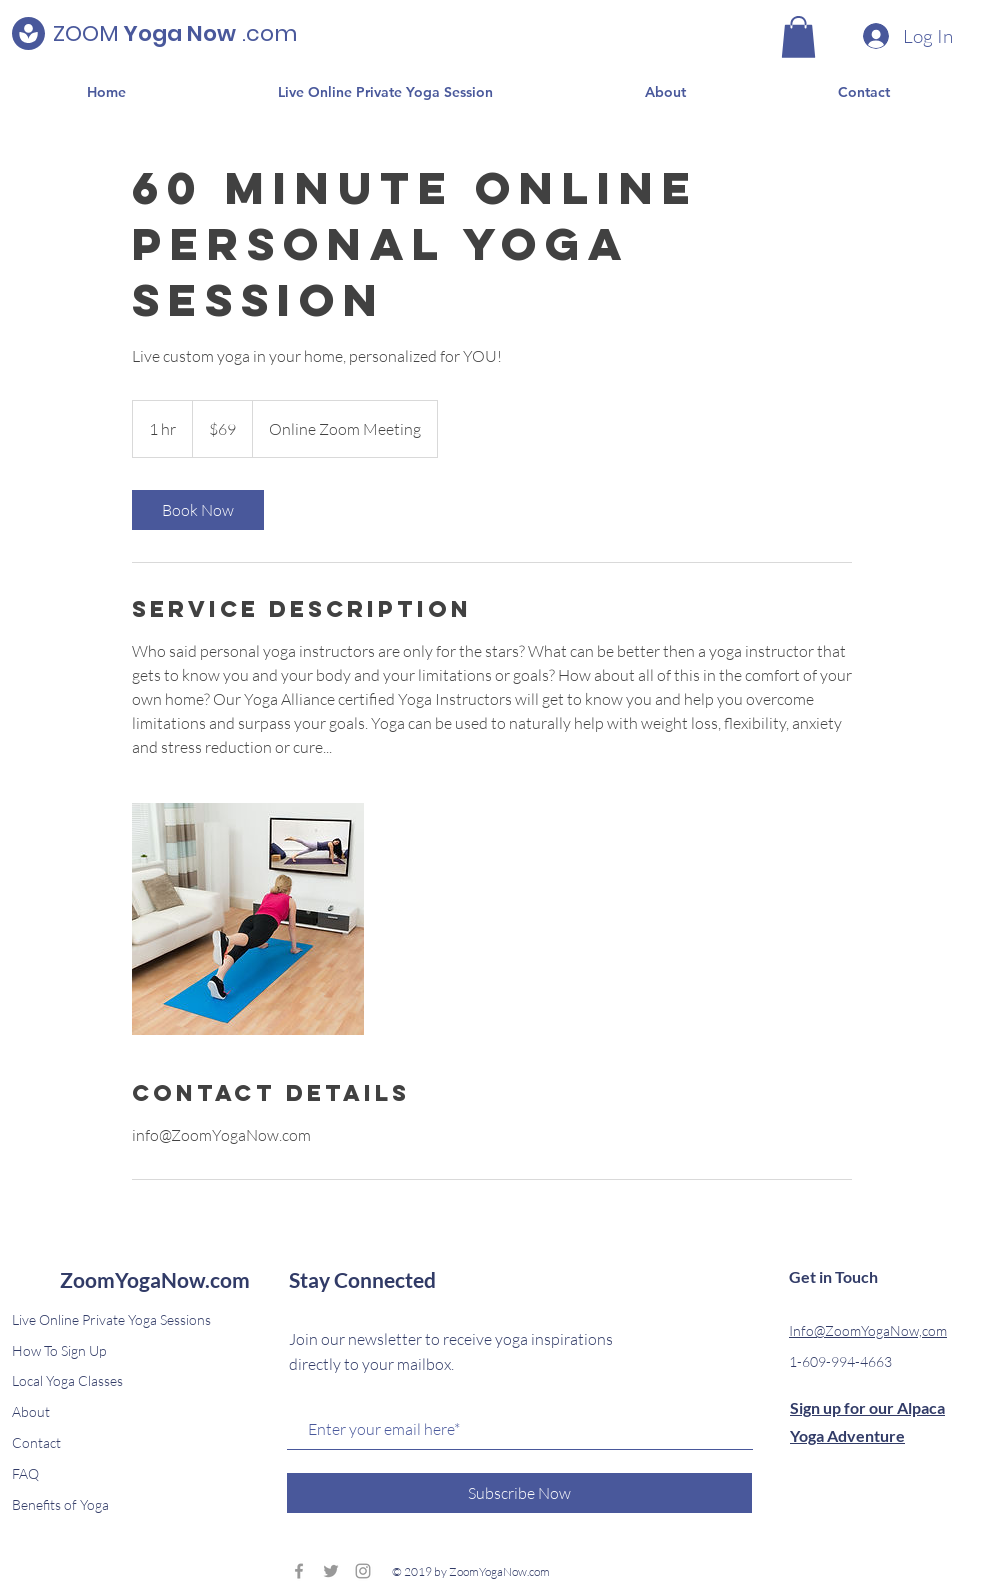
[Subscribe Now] (519, 1493)
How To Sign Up (59, 1350)
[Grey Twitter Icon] (331, 1571)
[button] (798, 37)
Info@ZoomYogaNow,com (868, 1330)
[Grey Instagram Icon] (363, 1571)
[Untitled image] (248, 919)
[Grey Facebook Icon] (299, 1571)
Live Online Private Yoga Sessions (111, 1319)
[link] (198, 510)
